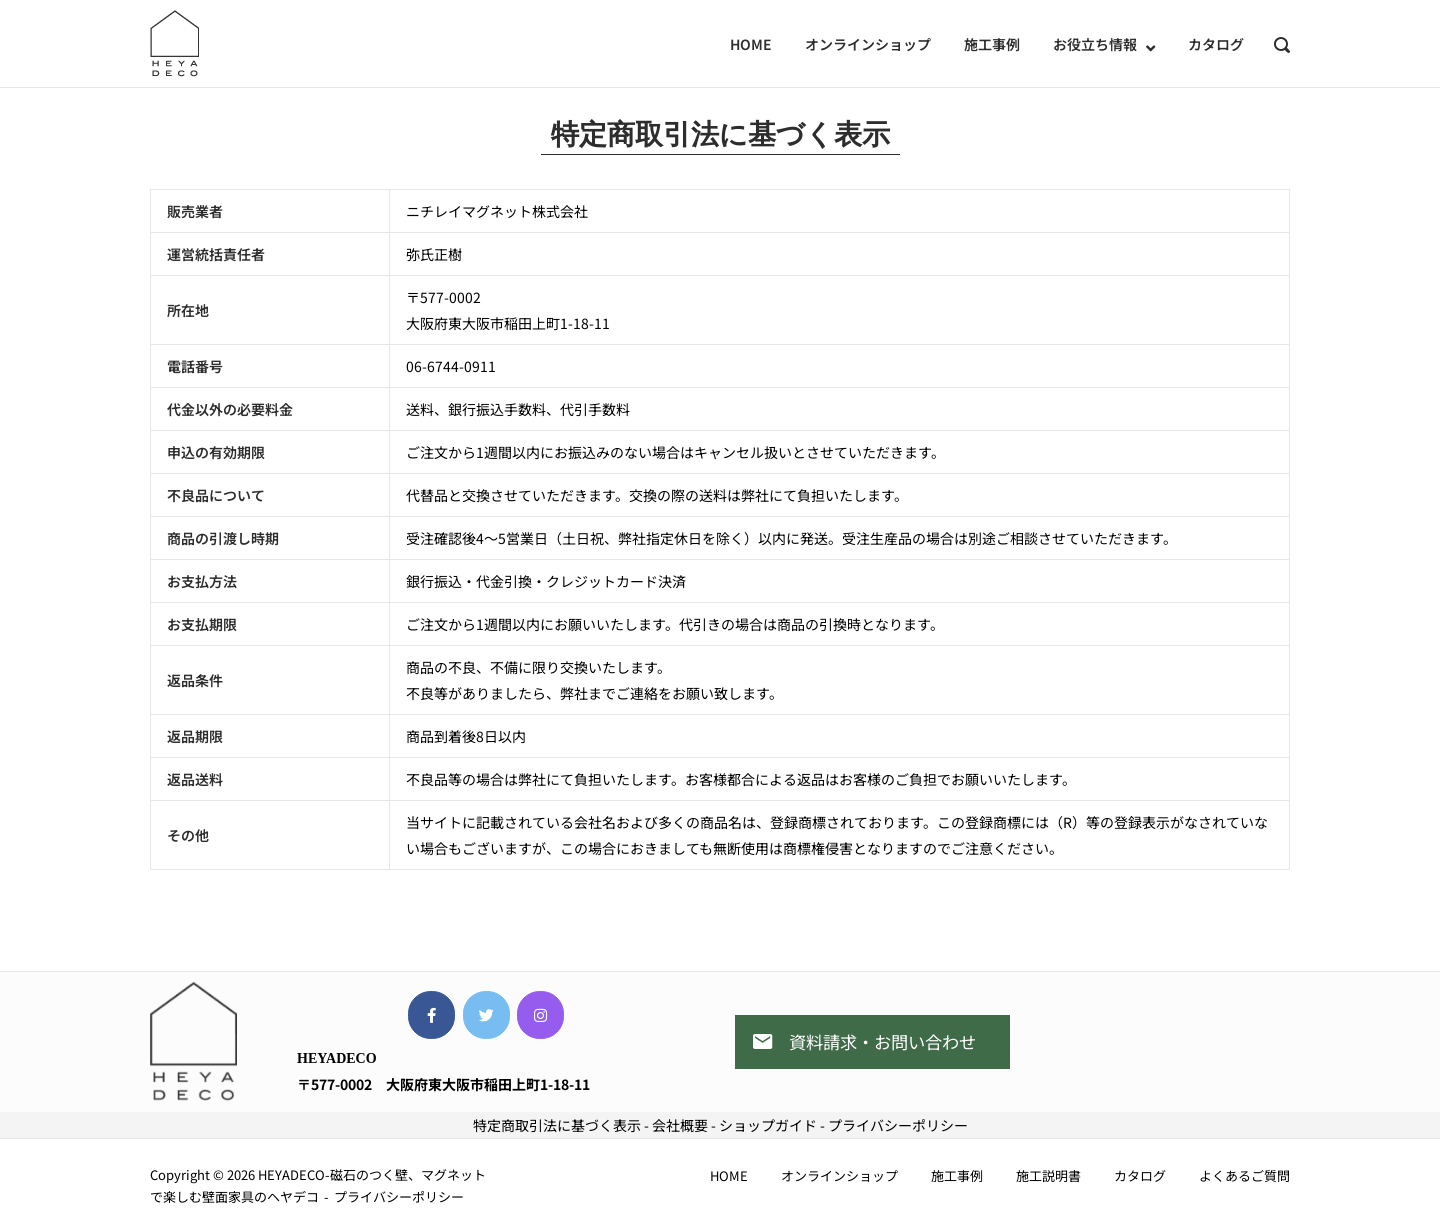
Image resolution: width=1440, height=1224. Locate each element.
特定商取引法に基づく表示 (557, 1125)
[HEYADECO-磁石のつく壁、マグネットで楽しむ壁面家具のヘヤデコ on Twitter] (486, 1015)
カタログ (1216, 44)
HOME (751, 44)
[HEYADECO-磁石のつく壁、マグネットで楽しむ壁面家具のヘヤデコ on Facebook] (431, 1015)
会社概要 (680, 1125)
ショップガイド (768, 1125)
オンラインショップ (868, 44)
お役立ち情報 (1095, 44)
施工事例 (992, 44)
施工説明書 (1048, 1175)
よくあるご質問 (1244, 1175)
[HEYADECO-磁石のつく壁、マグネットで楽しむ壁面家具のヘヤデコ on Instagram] (540, 1015)
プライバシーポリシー (898, 1125)
